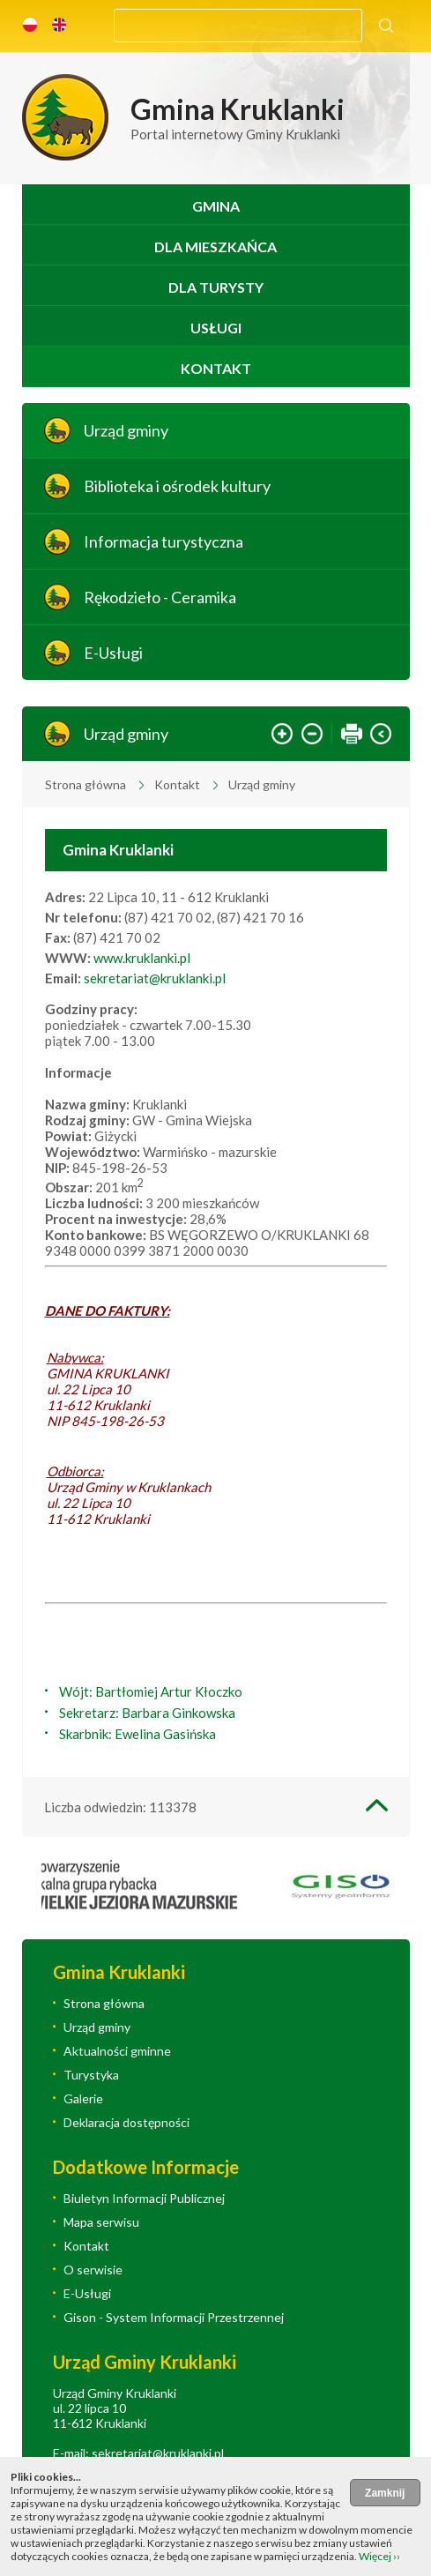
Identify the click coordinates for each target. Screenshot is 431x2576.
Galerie (83, 2098)
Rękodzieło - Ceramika (160, 597)
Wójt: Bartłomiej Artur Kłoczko (150, 1691)
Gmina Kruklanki (118, 849)
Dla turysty (216, 287)
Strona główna (85, 784)
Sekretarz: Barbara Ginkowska (147, 1713)
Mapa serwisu (101, 2221)
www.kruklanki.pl (141, 958)
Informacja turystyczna (163, 541)
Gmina (216, 206)
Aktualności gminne (117, 2050)
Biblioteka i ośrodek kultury (177, 486)
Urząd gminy (126, 430)
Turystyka (91, 2074)
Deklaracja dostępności (126, 2122)
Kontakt (216, 368)
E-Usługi (113, 652)
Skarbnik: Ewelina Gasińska (137, 1734)
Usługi (216, 327)
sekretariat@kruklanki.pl (155, 978)
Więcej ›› (379, 2556)
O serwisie (93, 2269)
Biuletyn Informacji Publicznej (144, 2198)
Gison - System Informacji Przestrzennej (173, 2317)
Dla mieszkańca (215, 246)
